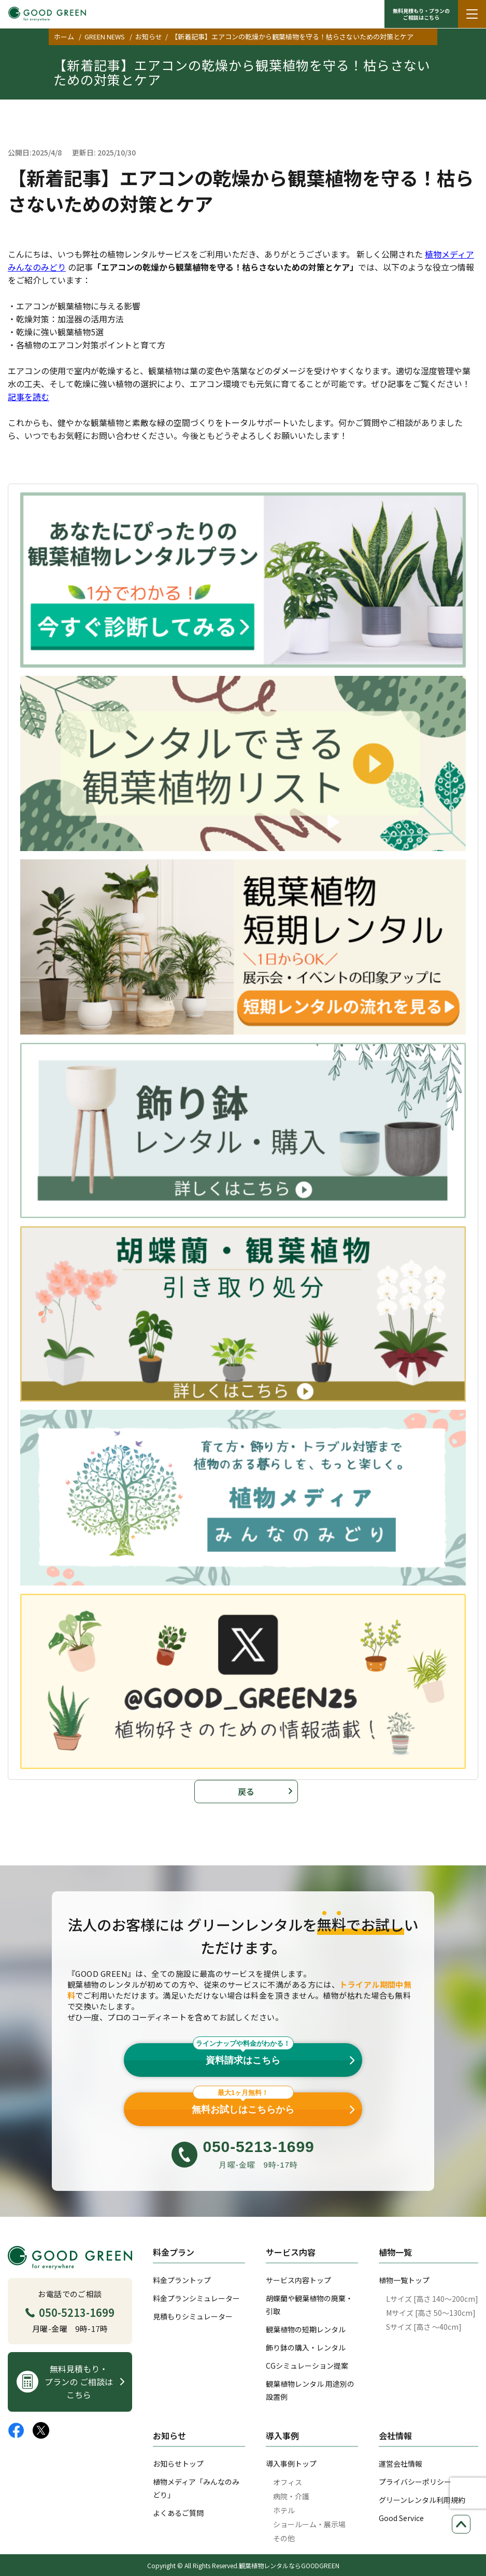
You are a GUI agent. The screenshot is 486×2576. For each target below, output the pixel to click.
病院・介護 (291, 2496)
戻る (246, 1791)
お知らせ (148, 36)
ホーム (64, 36)
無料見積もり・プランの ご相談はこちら (421, 14)
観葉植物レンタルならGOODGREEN (289, 2565)
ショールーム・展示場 (309, 2524)
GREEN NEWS (104, 36)
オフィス (287, 2482)
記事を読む (28, 396)
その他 (284, 2538)
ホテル (284, 2510)
